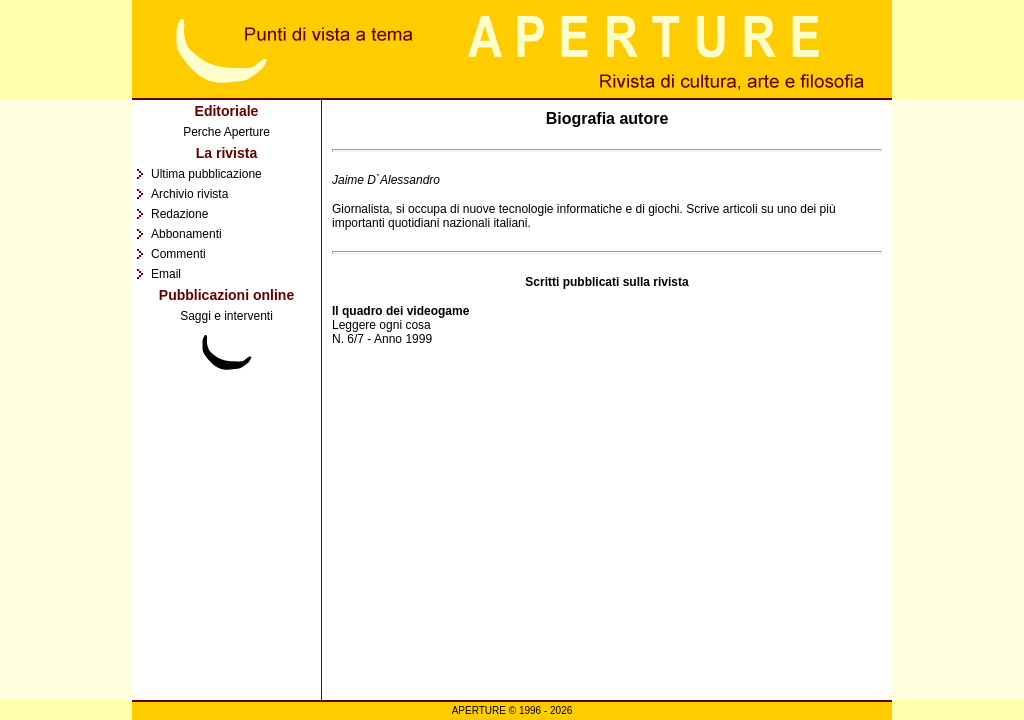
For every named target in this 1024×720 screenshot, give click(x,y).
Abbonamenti (186, 234)
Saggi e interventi (226, 316)
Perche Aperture (226, 132)
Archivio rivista (189, 194)
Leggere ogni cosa (381, 325)
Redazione (179, 214)
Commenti (178, 254)
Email (166, 274)
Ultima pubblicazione (206, 174)
